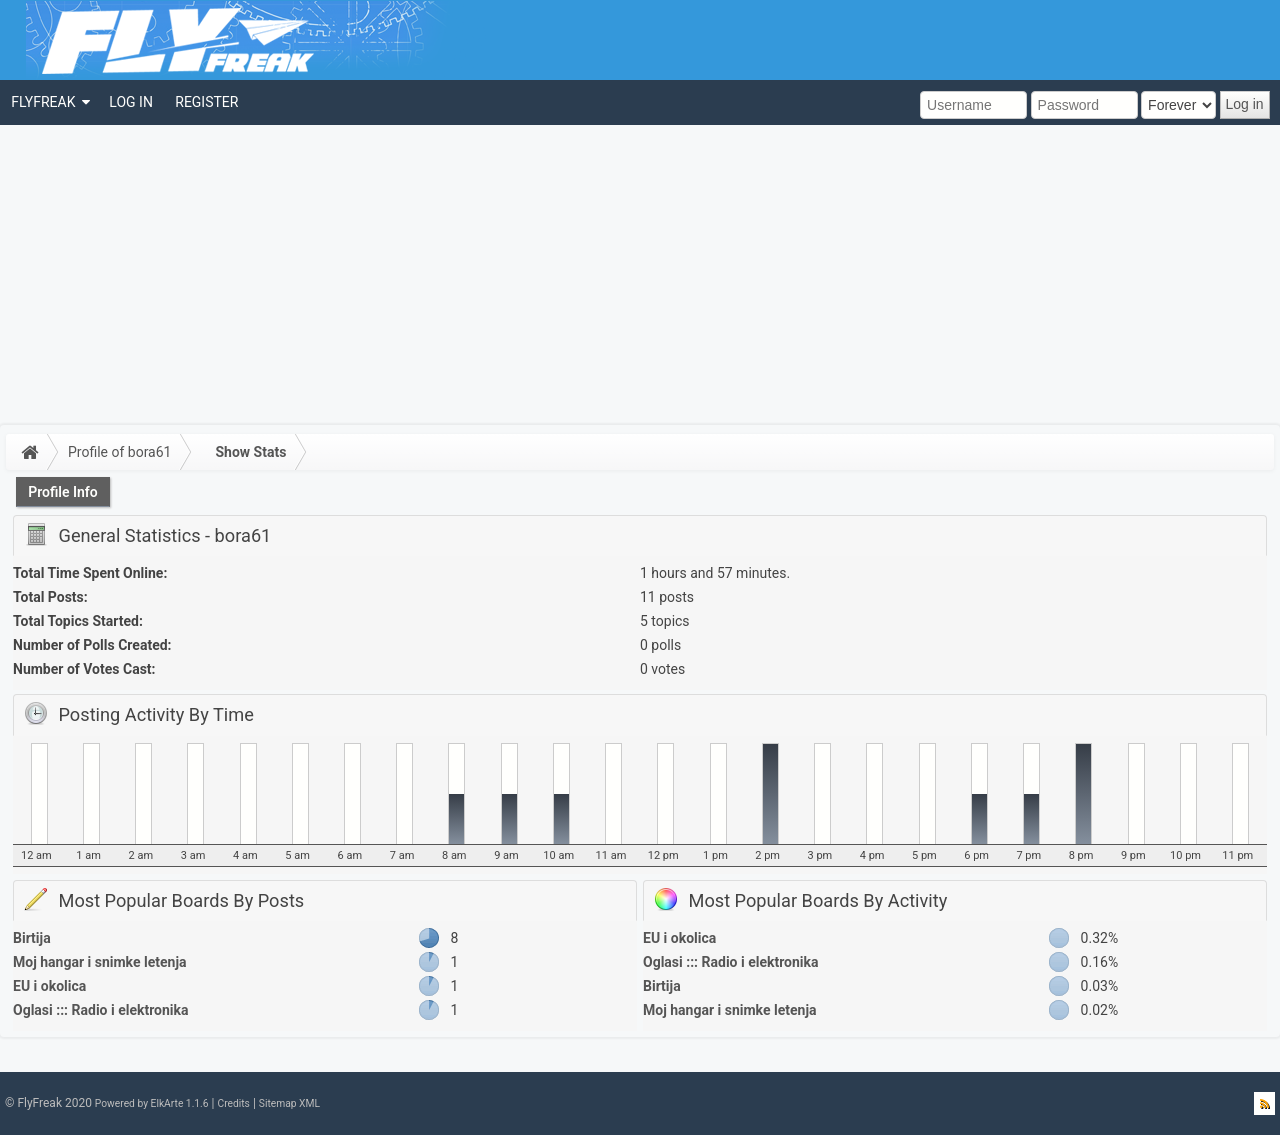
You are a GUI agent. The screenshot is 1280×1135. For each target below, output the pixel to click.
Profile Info (63, 492)
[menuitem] (49, 102)
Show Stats (250, 452)
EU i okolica (49, 986)
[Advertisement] (640, 275)
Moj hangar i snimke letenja (100, 962)
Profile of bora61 (119, 452)
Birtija (32, 938)
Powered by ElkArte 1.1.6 (152, 1103)
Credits (233, 1103)
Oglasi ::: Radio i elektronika (101, 1010)
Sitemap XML (289, 1103)
